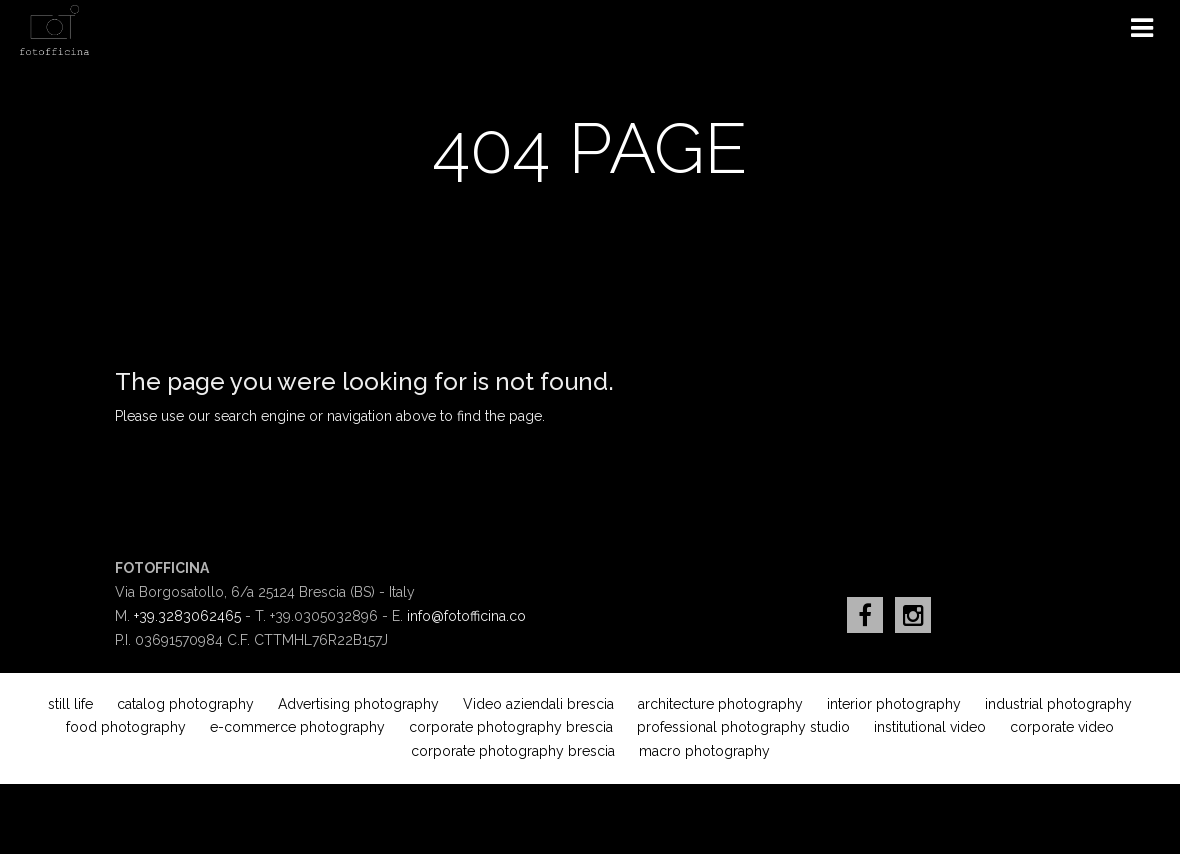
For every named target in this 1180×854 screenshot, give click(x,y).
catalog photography (185, 704)
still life (70, 704)
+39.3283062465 (187, 616)
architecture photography (720, 704)
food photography (126, 727)
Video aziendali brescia (538, 704)
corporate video (1062, 727)
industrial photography (1058, 704)
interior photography (894, 704)
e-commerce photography (297, 727)
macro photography (704, 751)
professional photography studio (743, 727)
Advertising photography (358, 704)
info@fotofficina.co (466, 616)
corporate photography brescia (511, 727)
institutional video (930, 727)
